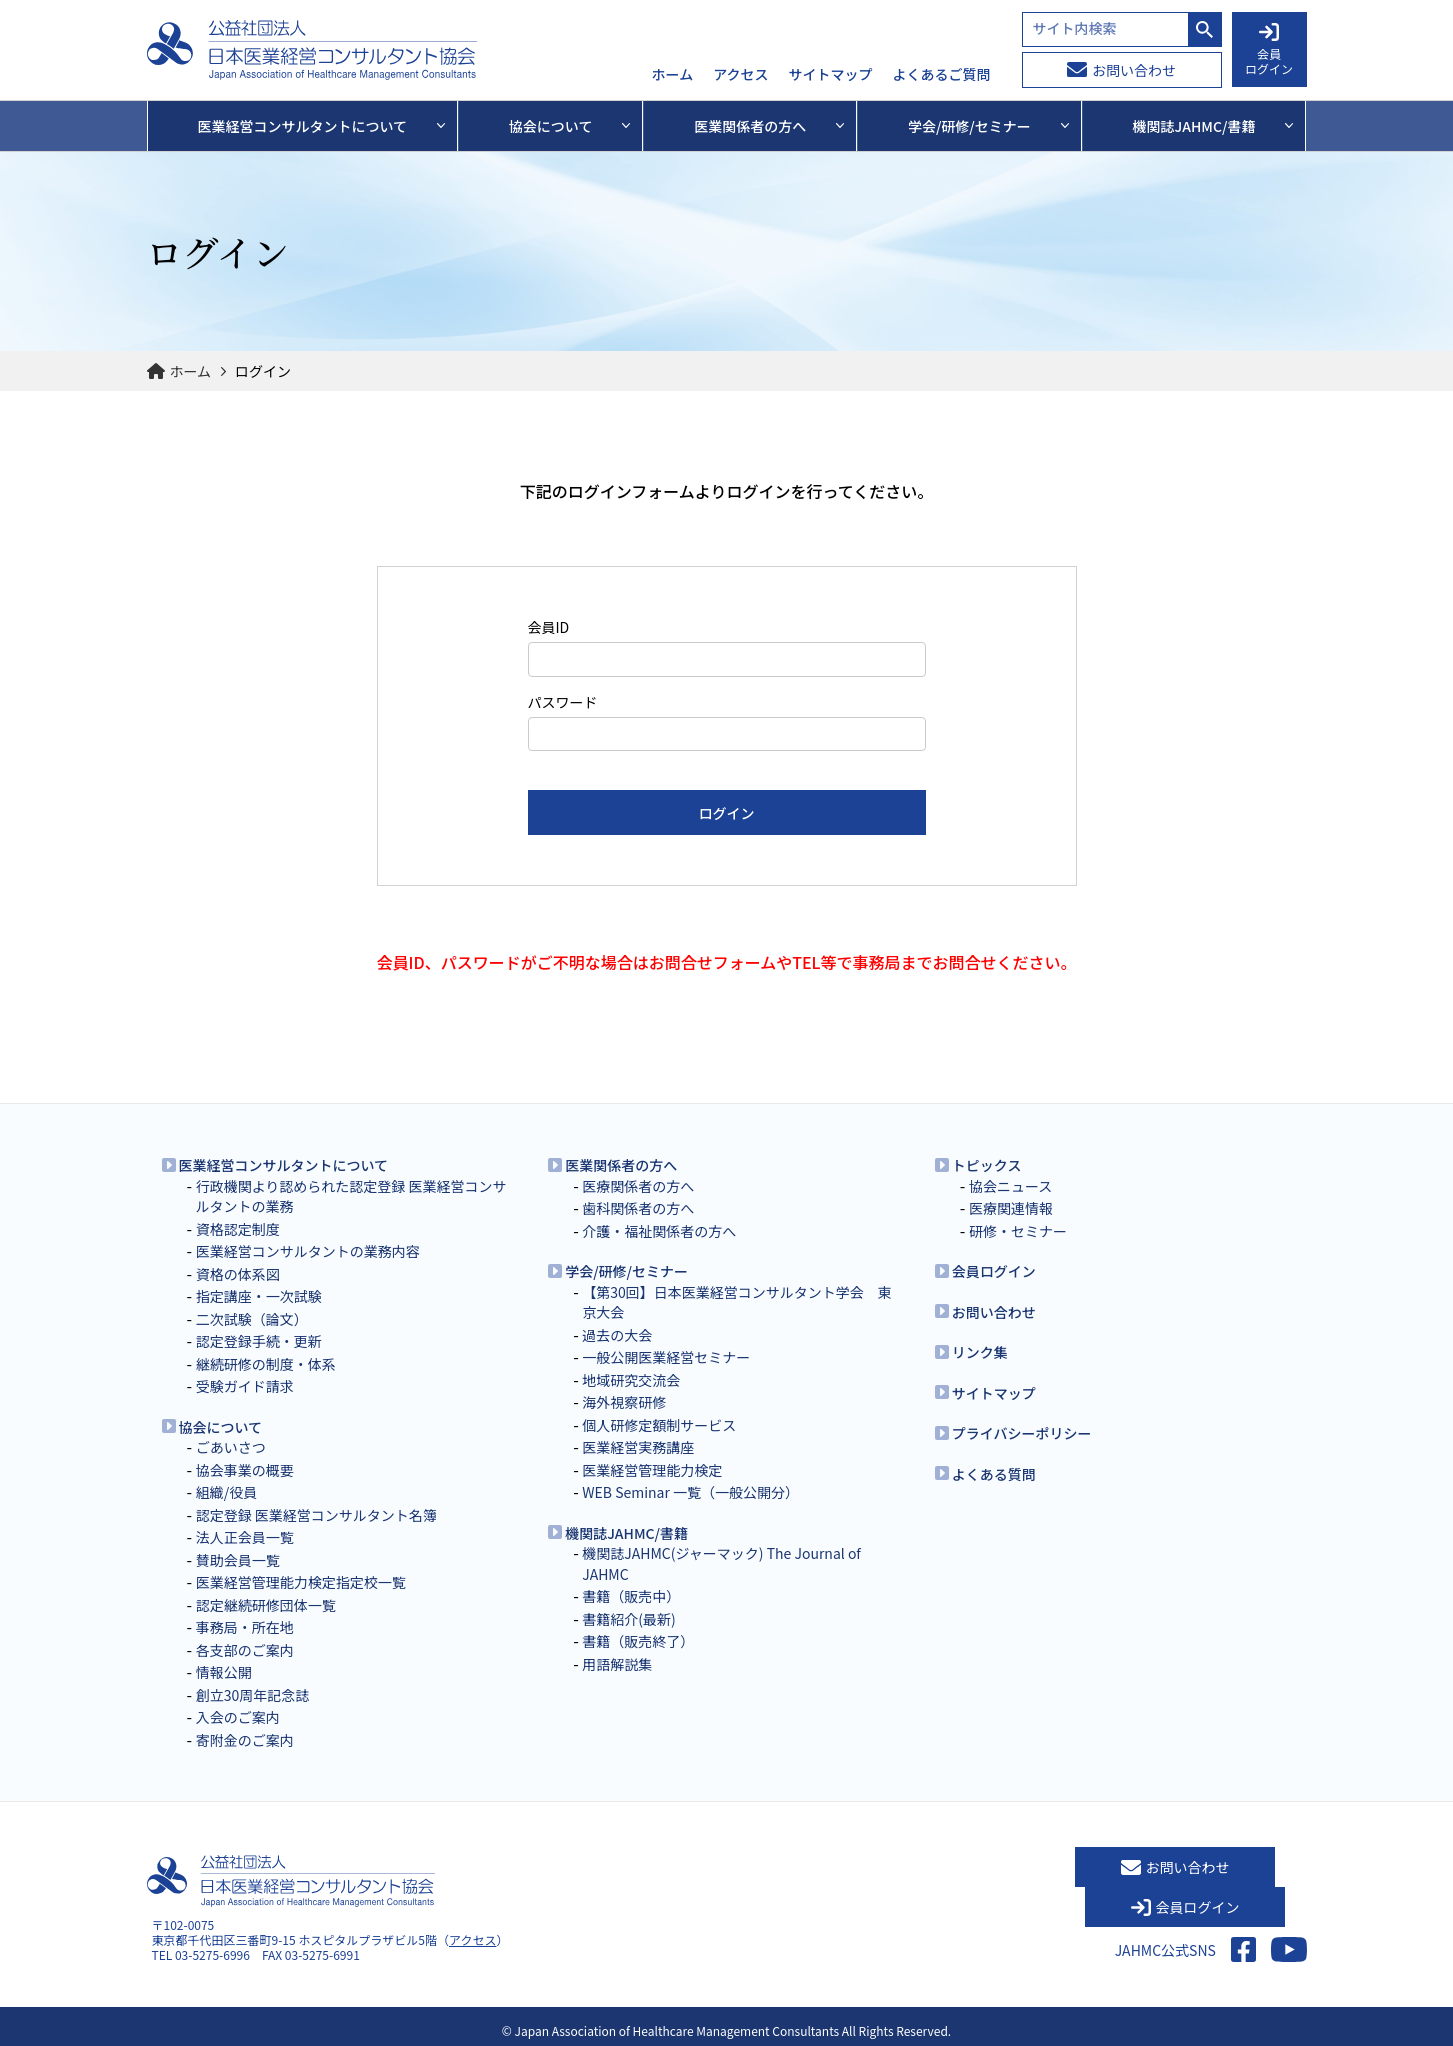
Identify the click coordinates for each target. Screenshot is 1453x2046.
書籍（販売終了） (638, 1641)
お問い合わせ (1121, 70)
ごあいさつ (231, 1447)
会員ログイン (994, 1271)
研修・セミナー (1018, 1231)
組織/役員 (227, 1492)
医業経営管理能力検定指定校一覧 (301, 1582)
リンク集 (980, 1352)
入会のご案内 (238, 1717)
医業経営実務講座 (638, 1447)
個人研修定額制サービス (659, 1425)
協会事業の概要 (245, 1470)
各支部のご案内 (245, 1650)
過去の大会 (617, 1335)
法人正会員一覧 (245, 1537)
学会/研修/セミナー (626, 1271)
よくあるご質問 (942, 75)
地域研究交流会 (631, 1380)
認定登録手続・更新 (259, 1341)
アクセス (740, 75)
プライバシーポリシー (1022, 1433)
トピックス (987, 1165)
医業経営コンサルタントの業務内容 (308, 1251)
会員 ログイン (1269, 50)
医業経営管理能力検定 (652, 1470)
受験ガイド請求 (245, 1386)
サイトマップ (831, 75)
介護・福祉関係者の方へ (659, 1231)
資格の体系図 (238, 1274)
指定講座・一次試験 (259, 1296)
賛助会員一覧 (238, 1560)
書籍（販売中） (631, 1596)
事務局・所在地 (245, 1627)
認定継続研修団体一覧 (266, 1605)
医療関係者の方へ (638, 1186)
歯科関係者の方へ (638, 1208)
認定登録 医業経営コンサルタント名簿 (316, 1515)
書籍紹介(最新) (628, 1619)
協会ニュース (1010, 1186)
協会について (221, 1427)
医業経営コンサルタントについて (284, 1165)
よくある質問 (994, 1474)
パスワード (563, 702)
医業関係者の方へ (621, 1165)
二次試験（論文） (252, 1319)
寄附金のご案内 (245, 1740)
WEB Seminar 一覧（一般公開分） (690, 1492)
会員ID (549, 627)
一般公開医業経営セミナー (666, 1357)
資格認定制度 (238, 1229)
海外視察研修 (624, 1402)
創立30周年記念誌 (253, 1695)
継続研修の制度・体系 (266, 1364)
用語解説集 (617, 1664)
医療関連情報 (1011, 1208)
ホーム (673, 75)
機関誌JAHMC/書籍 (626, 1533)
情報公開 (224, 1672)
